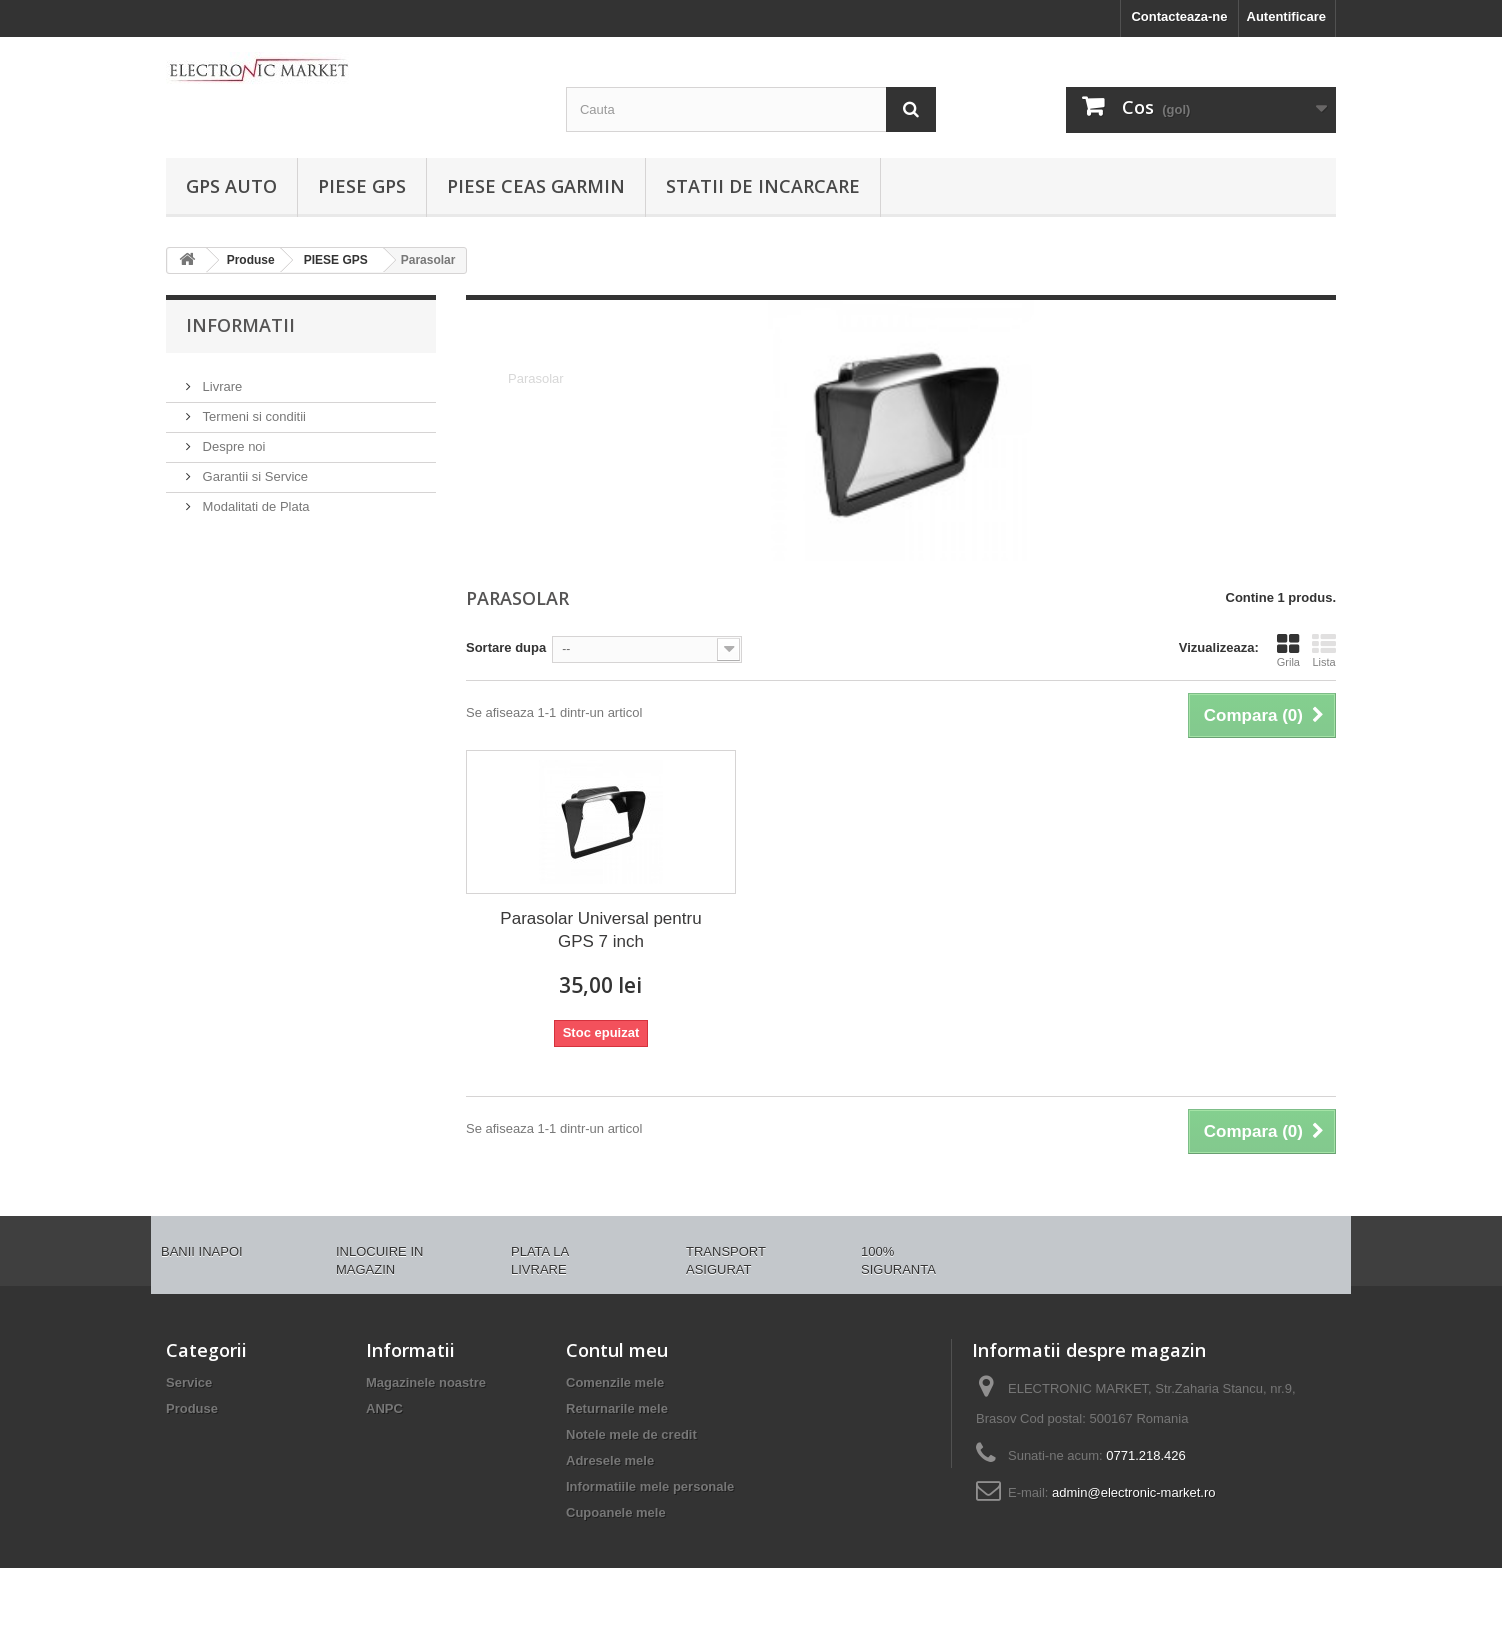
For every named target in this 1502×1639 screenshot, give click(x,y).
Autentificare (1286, 16)
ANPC (384, 1408)
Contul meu (617, 1350)
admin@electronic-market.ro (1133, 1492)
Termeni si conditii (252, 408)
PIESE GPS (362, 186)
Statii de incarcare (763, 186)
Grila (1288, 650)
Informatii (240, 325)
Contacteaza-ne (1179, 16)
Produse (192, 1408)
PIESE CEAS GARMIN (536, 186)
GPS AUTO (231, 186)
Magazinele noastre (426, 1382)
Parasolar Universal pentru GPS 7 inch (600, 930)
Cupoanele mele (616, 1512)
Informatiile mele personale (650, 1486)
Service (189, 1382)
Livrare (220, 378)
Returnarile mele (617, 1408)
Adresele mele (610, 1460)
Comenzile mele (615, 1382)
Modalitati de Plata (254, 498)
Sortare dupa (506, 647)
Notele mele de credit (631, 1434)
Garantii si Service (253, 468)
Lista (1324, 650)
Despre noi (232, 438)
